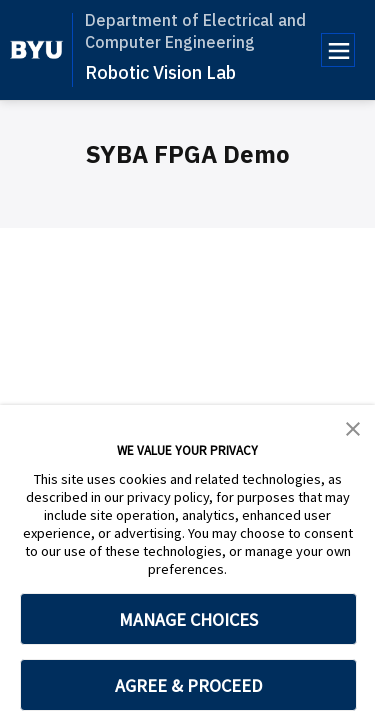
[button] (353, 427)
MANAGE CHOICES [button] (188, 619)
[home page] (36, 50)
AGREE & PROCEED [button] (188, 685)
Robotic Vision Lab (160, 72)
